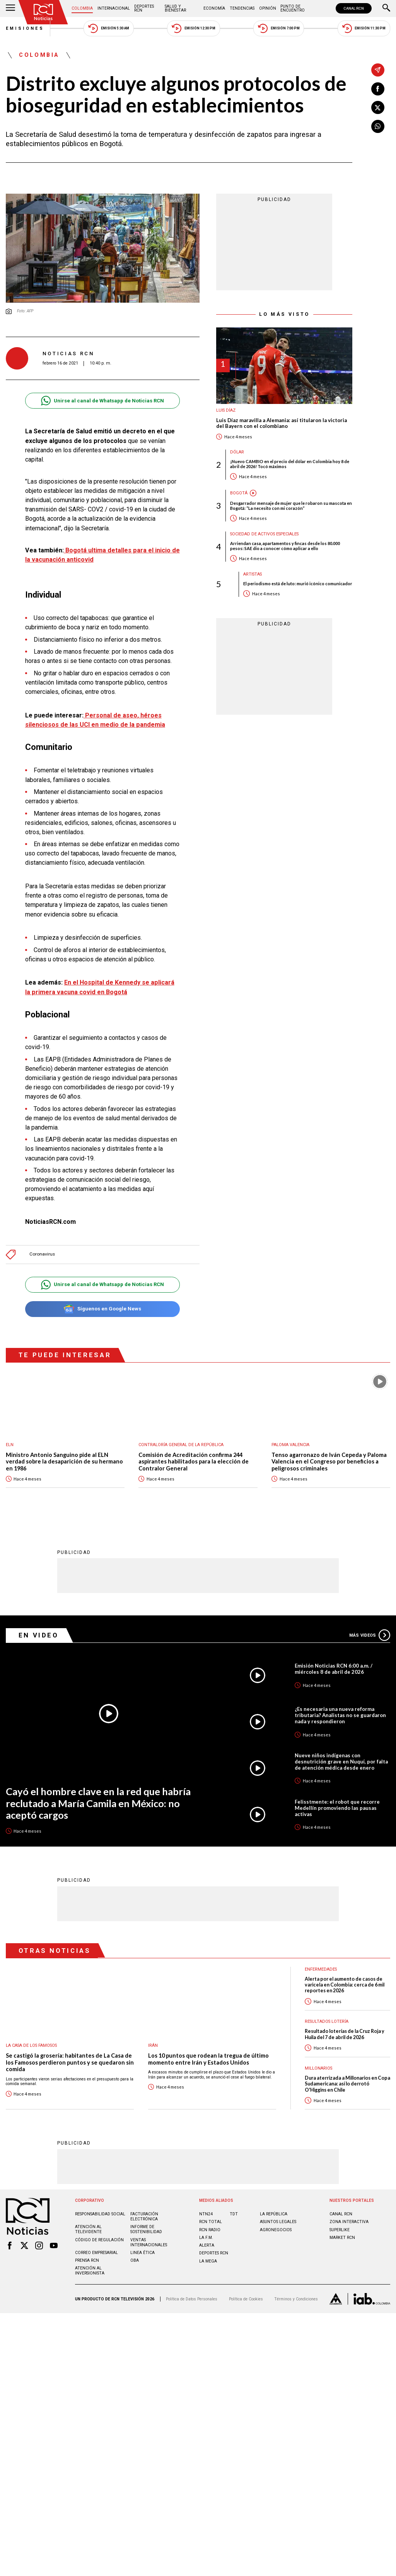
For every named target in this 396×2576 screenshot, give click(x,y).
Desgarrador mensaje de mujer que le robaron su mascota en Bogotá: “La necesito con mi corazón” (291, 506)
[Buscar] (386, 8)
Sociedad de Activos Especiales (264, 534)
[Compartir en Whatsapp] (377, 126)
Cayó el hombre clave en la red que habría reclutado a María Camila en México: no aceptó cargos (98, 1803)
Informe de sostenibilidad (146, 2229)
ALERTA (206, 2245)
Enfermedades (321, 1969)
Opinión (267, 8)
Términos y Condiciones (296, 2299)
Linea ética (142, 2252)
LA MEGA (208, 2261)
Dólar (237, 452)
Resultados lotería (326, 2021)
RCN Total (210, 2221)
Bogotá (239, 493)
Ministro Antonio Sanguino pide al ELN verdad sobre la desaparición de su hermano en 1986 (64, 1462)
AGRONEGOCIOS (276, 2229)
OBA (134, 2260)
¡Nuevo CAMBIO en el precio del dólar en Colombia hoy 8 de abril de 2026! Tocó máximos (289, 464)
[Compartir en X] (377, 107)
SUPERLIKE (339, 2229)
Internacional (113, 8)
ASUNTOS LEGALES (278, 2221)
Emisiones (25, 28)
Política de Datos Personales (191, 2299)
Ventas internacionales (148, 2242)
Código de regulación (99, 2239)
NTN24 (206, 2214)
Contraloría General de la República (181, 1444)
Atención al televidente (88, 2229)
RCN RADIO (209, 2229)
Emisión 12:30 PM (193, 28)
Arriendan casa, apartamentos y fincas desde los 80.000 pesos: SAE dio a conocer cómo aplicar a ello (285, 546)
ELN (10, 1444)
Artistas (252, 574)
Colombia (82, 8)
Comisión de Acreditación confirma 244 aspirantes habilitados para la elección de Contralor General (193, 1462)
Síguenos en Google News (102, 1309)
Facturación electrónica (144, 2216)
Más (369, 1635)
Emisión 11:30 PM (364, 28)
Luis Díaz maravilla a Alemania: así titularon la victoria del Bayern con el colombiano (281, 423)
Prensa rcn (87, 2260)
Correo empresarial (96, 2252)
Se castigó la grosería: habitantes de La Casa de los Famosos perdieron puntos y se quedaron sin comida (70, 2062)
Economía (214, 8)
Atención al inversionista (89, 2271)
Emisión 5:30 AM (108, 28)
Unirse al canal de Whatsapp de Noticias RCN (102, 400)
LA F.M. (206, 2237)
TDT (234, 2214)
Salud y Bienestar (175, 8)
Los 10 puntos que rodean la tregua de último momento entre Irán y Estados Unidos (208, 2059)
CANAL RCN (353, 8)
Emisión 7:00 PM (278, 28)
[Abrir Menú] (10, 8)
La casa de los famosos (31, 2045)
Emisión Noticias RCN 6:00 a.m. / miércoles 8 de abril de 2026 (333, 1669)
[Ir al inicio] (43, 12)
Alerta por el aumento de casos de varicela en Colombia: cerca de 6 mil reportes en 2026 (344, 1985)
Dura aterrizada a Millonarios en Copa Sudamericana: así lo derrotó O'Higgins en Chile (347, 2084)
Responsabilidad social (100, 2214)
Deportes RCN (144, 8)
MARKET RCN (342, 2237)
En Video (39, 1635)
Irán (153, 2045)
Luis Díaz (226, 410)
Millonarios (318, 2068)
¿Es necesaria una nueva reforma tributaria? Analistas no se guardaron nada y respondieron (340, 1715)
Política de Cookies (246, 2299)
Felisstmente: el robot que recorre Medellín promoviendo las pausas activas (337, 1808)
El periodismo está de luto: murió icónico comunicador (297, 583)
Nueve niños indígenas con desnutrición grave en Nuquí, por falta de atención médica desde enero (341, 1761)
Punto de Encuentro (292, 8)
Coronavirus (42, 1254)
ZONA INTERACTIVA (349, 2221)
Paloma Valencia (290, 1444)
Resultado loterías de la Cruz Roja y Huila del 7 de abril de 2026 (344, 2034)
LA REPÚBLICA (273, 2214)
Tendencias (242, 8)
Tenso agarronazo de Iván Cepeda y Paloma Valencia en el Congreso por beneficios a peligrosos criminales (329, 1462)
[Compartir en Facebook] (377, 88)
